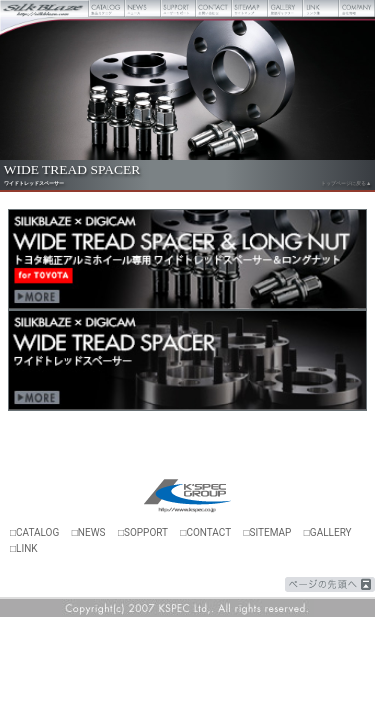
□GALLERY (328, 532)
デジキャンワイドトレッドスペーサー (187, 360)
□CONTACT (205, 532)
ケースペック (188, 497)
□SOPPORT (143, 532)
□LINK (24, 548)
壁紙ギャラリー (286, 8)
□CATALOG (34, 532)
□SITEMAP (267, 532)
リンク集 (321, 8)
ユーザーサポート (179, 8)
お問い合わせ (214, 8)
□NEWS (89, 532)
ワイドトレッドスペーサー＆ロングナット (187, 259)
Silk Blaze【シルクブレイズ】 (44, 8)
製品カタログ (107, 8)
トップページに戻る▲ (346, 183)
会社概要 (357, 8)
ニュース (143, 8)
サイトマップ (250, 8)
